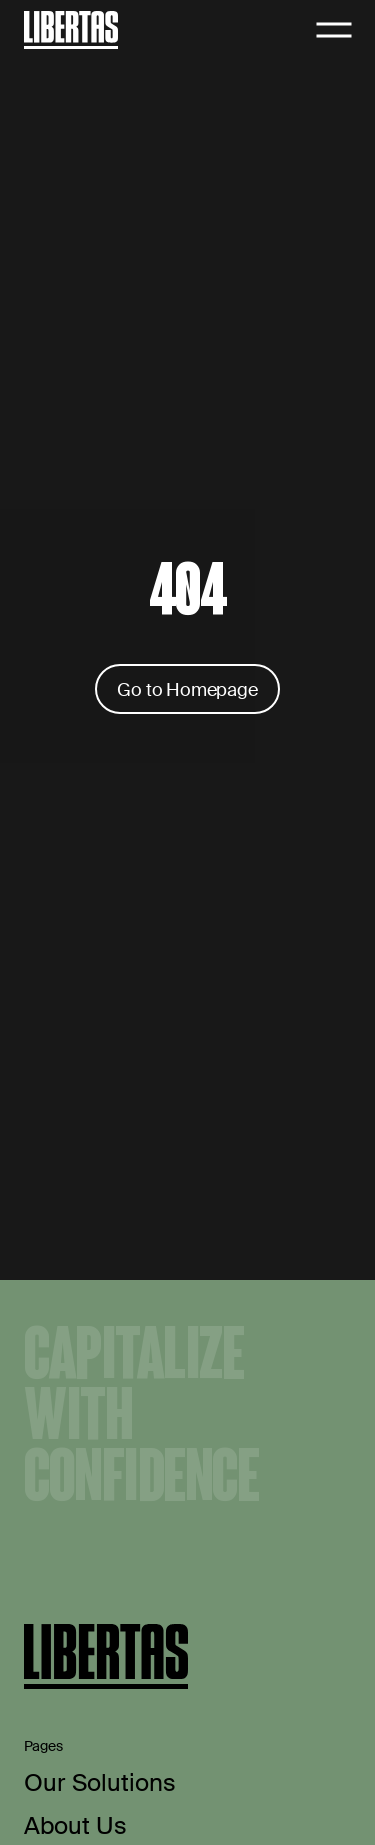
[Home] (71, 29)
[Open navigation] (334, 30)
